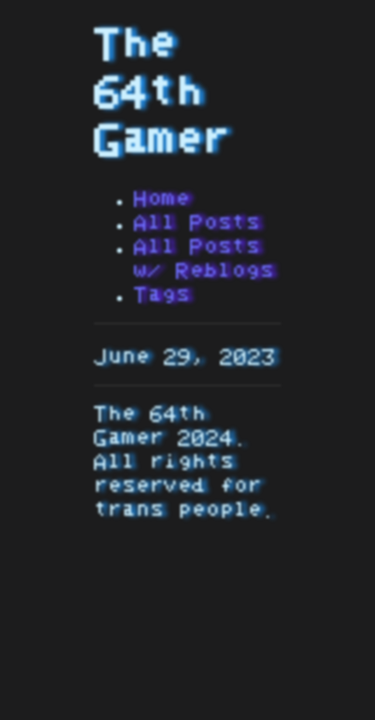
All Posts (197, 223)
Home (162, 199)
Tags (162, 295)
